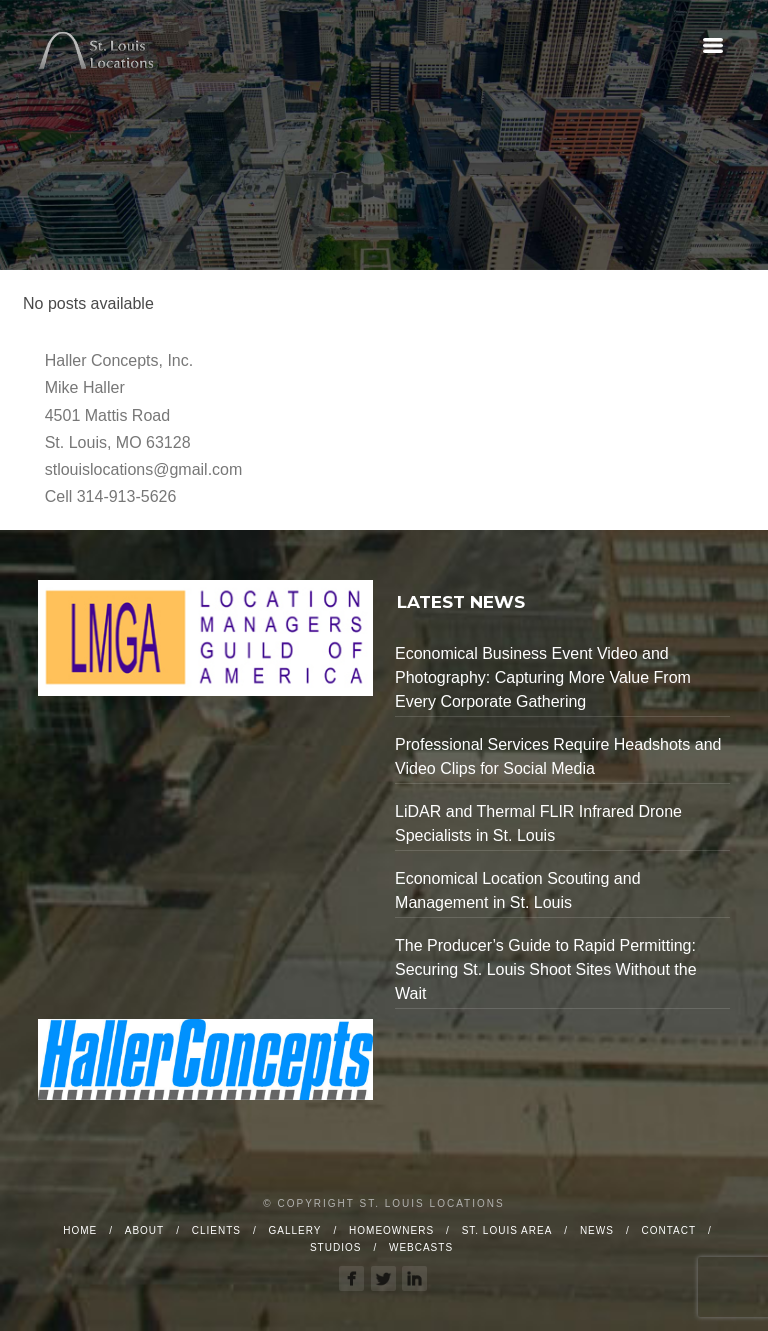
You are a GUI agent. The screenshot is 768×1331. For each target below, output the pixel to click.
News (597, 1230)
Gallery (295, 1230)
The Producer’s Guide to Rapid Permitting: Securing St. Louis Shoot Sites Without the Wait (546, 969)
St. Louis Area (507, 1230)
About (144, 1230)
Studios (335, 1247)
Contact (668, 1230)
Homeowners (391, 1230)
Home (80, 1230)
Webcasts (421, 1247)
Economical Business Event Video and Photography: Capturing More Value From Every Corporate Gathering (543, 677)
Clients (216, 1230)
